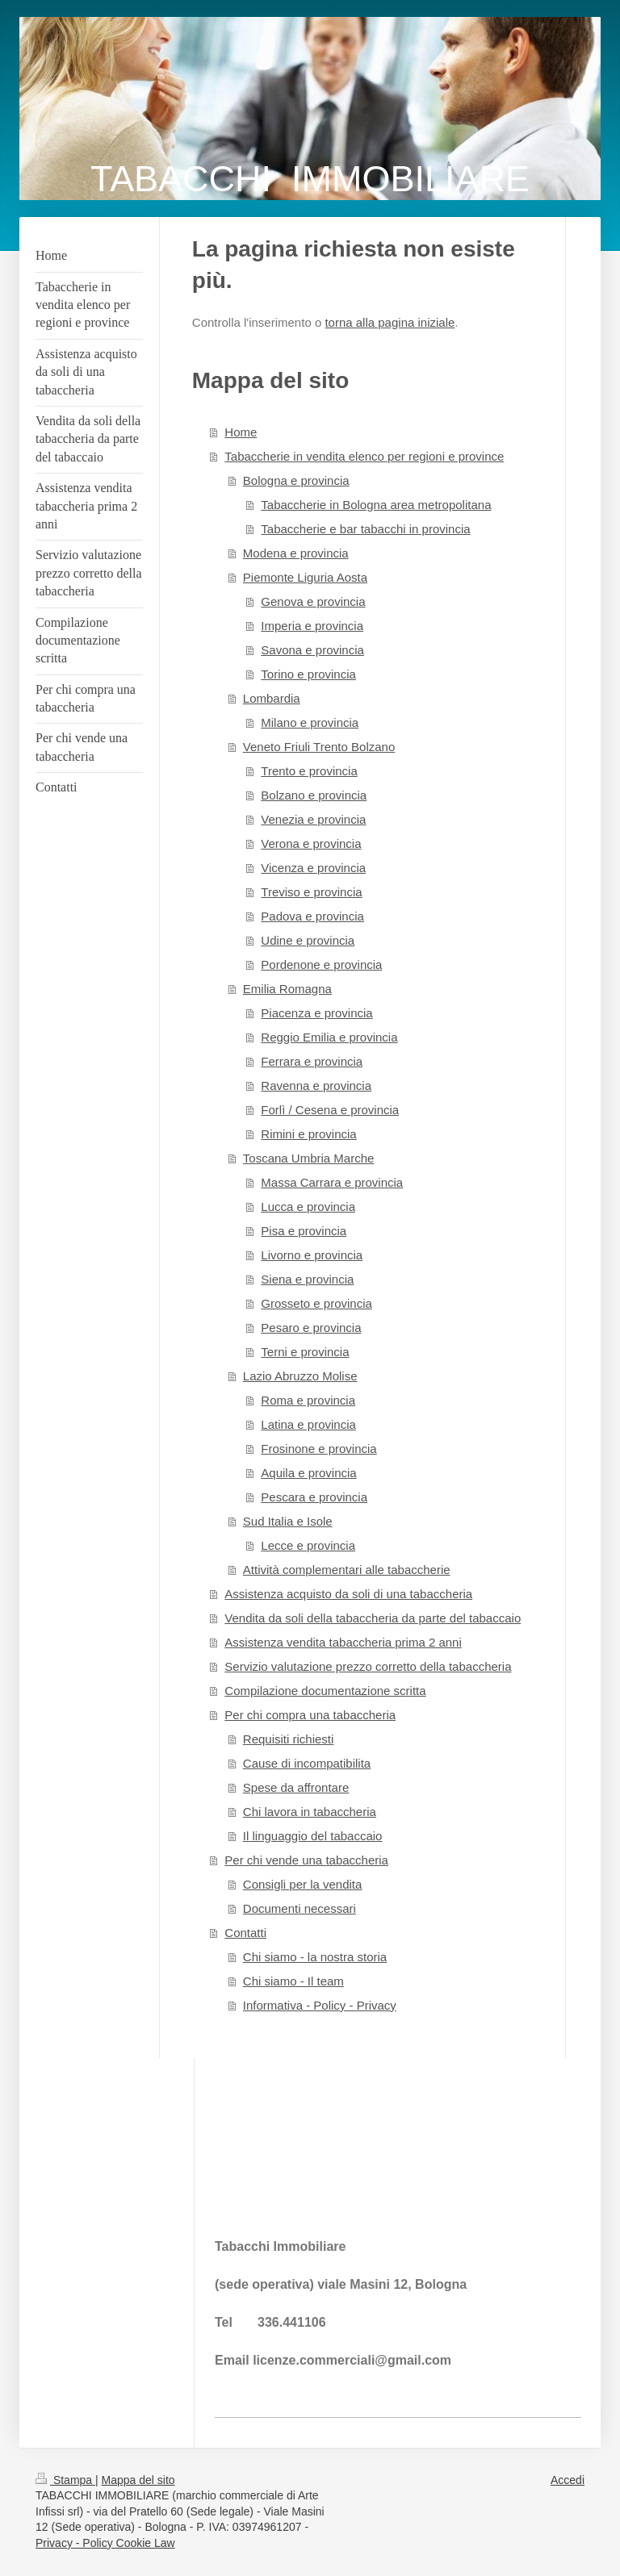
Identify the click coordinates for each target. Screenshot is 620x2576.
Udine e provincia (307, 940)
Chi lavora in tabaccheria (309, 1811)
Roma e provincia (308, 1400)
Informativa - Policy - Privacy (319, 2005)
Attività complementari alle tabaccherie (346, 1569)
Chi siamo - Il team (293, 1981)
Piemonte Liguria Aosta (305, 577)
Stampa (65, 2480)
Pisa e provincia (303, 1231)
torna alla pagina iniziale (390, 322)
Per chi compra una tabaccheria (310, 1715)
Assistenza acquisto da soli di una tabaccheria (348, 1594)
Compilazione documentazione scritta (324, 1690)
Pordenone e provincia (321, 964)
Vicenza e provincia (313, 868)
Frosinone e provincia (318, 1448)
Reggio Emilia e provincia (329, 1037)
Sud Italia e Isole (288, 1521)
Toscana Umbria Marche (309, 1158)
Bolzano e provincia (314, 795)
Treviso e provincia (311, 892)
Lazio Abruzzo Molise (300, 1376)
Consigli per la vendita (302, 1884)
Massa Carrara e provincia (332, 1182)
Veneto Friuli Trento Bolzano (319, 747)
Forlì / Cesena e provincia (330, 1110)
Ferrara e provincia (311, 1061)
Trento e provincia (309, 771)
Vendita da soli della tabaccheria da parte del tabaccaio (372, 1618)
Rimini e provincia (308, 1134)
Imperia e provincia (312, 626)
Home (240, 432)
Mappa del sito (138, 2480)
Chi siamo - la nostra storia (315, 1957)
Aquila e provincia (308, 1473)
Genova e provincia (313, 601)
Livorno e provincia (311, 1255)
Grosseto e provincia (316, 1303)
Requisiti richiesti (288, 1739)
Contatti (245, 1932)
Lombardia (271, 698)
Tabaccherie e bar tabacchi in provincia (365, 529)
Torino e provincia (308, 674)
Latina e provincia (308, 1424)
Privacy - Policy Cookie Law (105, 2542)
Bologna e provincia (296, 480)
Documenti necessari (299, 1908)
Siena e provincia (307, 1279)
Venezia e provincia (313, 819)
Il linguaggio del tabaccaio (313, 1836)
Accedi (567, 2480)
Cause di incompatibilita (307, 1763)
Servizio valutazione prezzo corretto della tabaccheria (367, 1666)
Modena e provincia (296, 553)
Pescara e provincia (314, 1497)
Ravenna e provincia (316, 1085)
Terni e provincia (305, 1352)
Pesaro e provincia (311, 1327)
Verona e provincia (311, 843)
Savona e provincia (312, 650)
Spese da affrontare (296, 1787)
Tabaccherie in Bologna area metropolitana (376, 504)
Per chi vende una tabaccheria (306, 1860)
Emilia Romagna (287, 989)
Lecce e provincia (308, 1545)
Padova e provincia (312, 916)
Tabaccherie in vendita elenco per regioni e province (364, 456)
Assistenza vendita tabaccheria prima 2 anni (343, 1642)
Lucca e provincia (308, 1206)
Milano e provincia (309, 722)
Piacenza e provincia (316, 1013)
